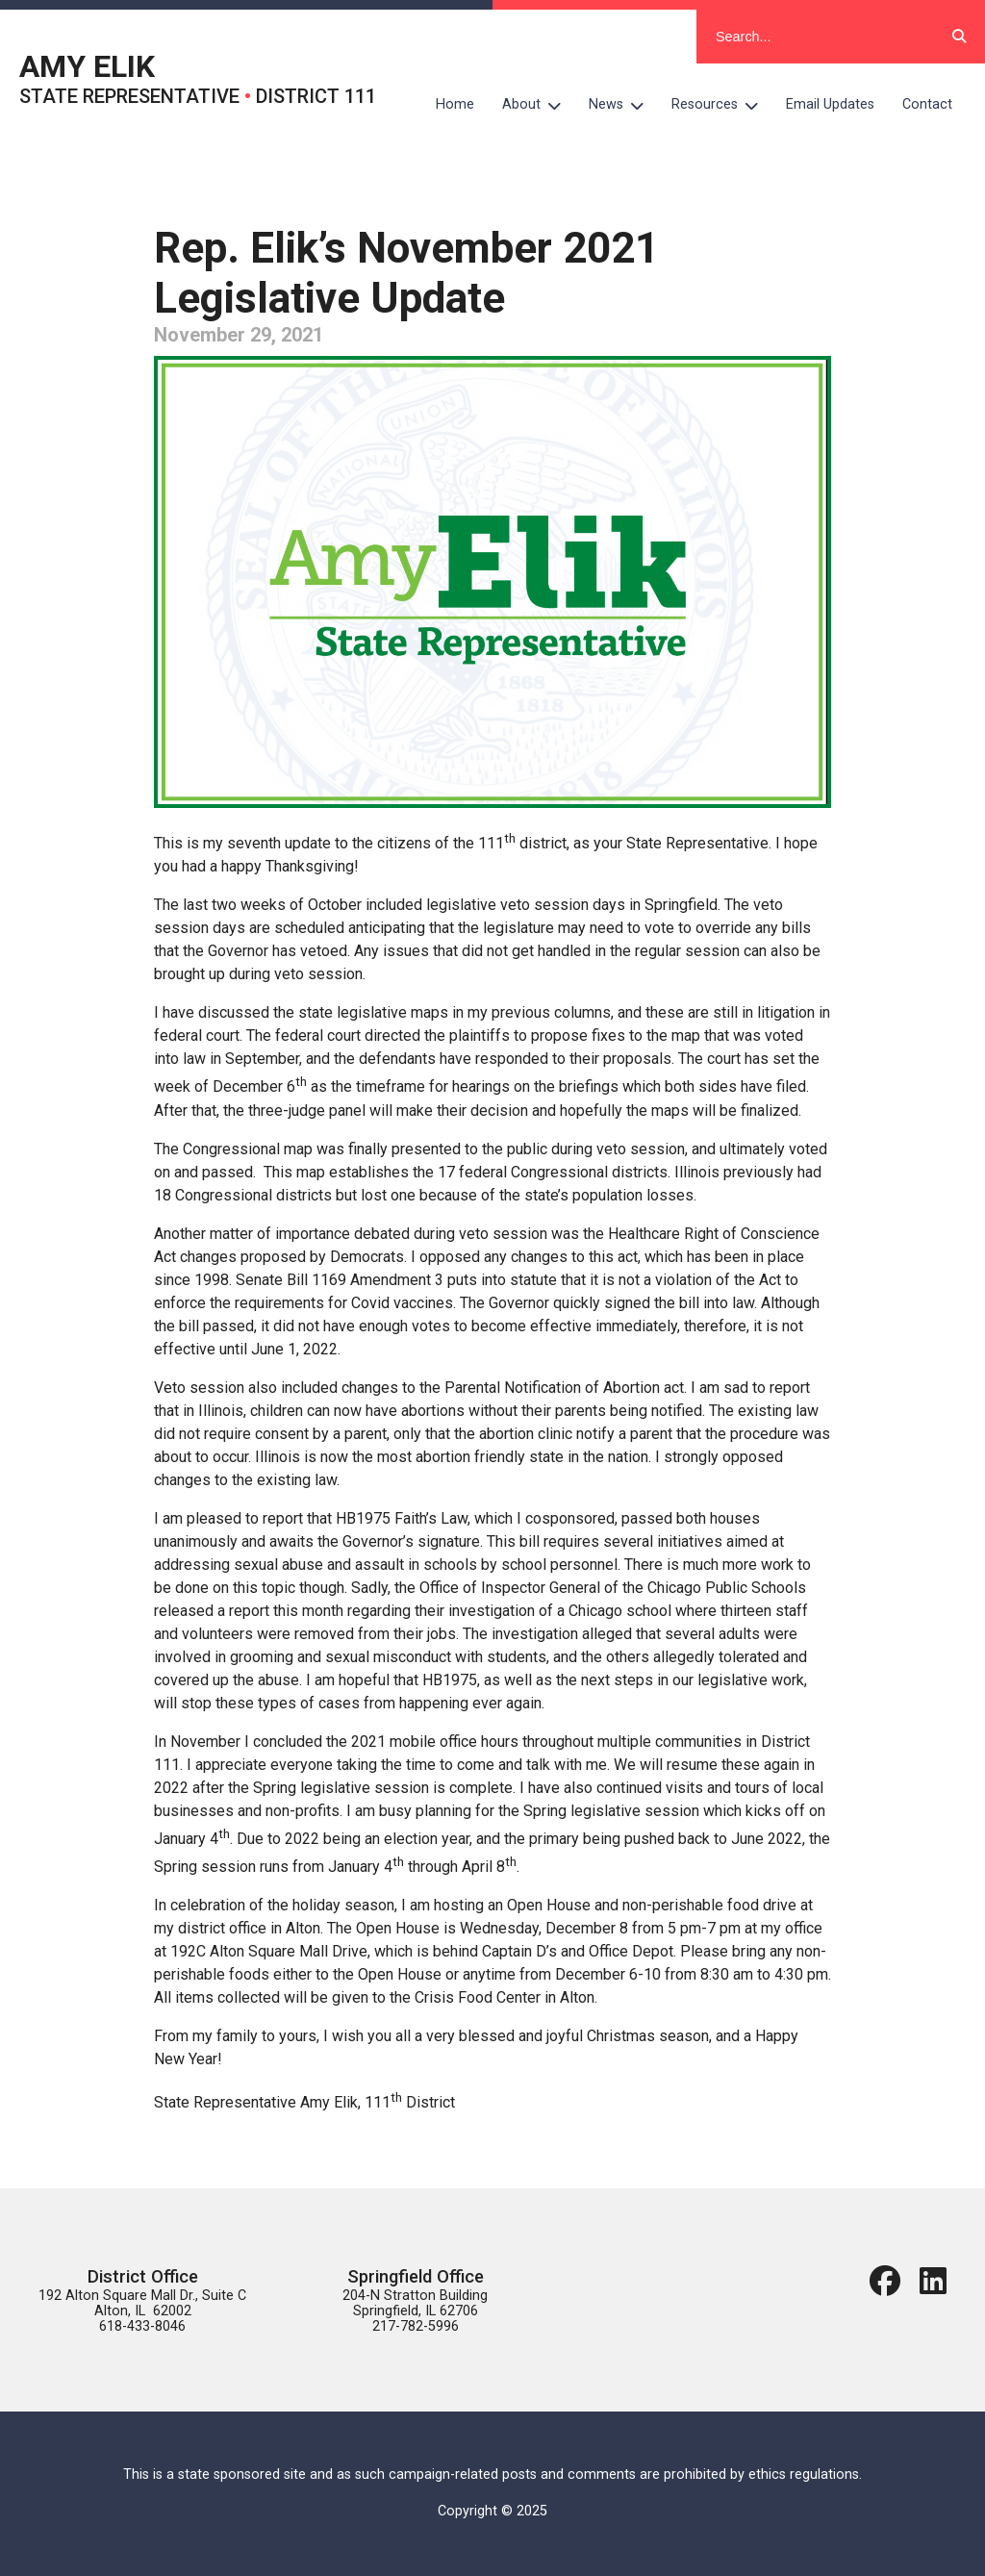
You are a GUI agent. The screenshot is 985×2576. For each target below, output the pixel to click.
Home (455, 104)
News (623, 105)
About (538, 105)
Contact (927, 104)
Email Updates (830, 104)
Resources (721, 105)
